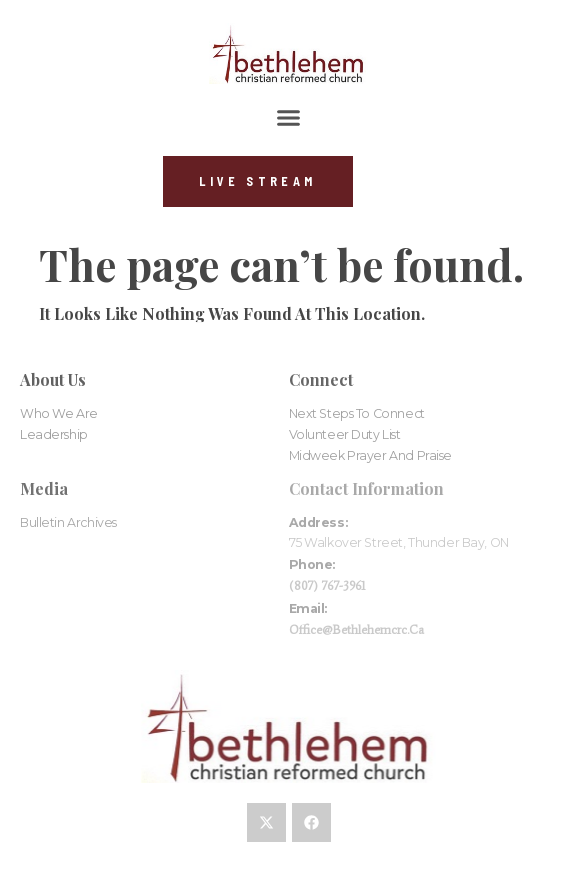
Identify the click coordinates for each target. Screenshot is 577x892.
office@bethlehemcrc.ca (356, 629)
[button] (289, 118)
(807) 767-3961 (327, 585)
